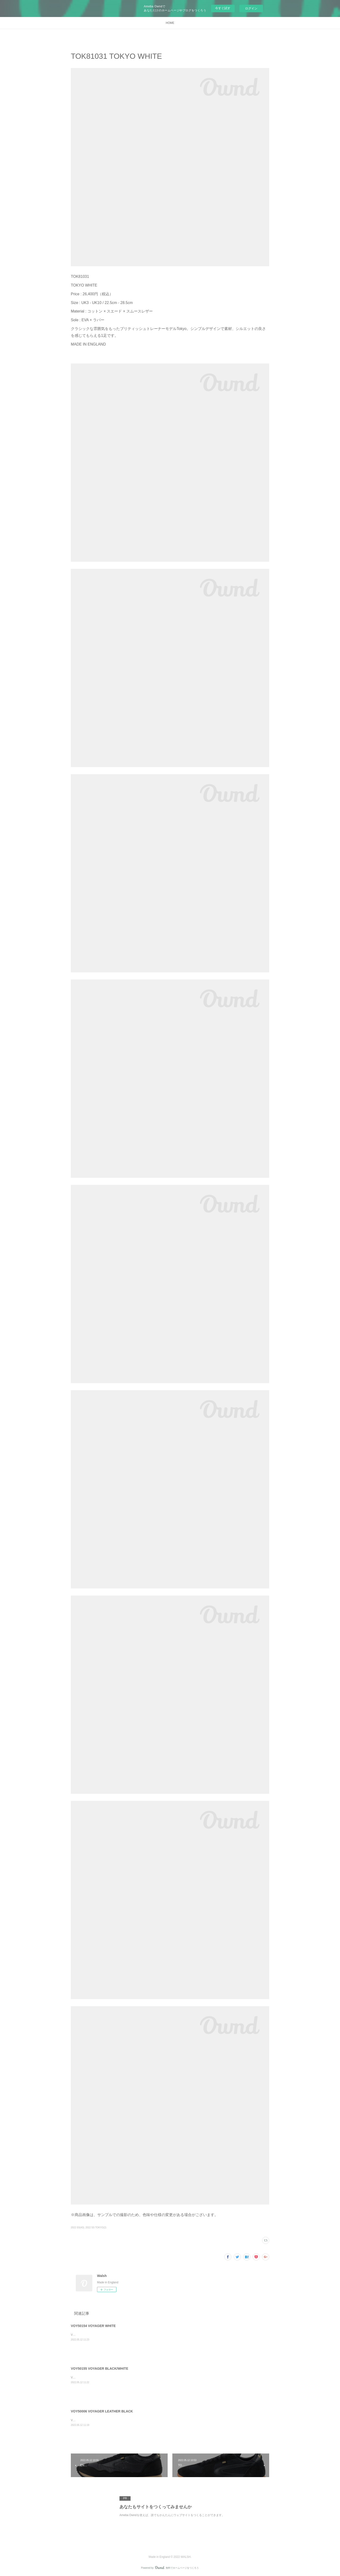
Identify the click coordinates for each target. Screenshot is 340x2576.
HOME (170, 23)
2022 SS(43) (77, 2227)
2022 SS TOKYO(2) (95, 2227)
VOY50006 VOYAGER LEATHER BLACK (102, 2411)
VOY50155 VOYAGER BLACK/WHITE (99, 2368)
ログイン (251, 8)
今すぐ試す (222, 8)
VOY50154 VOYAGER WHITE (93, 2326)
